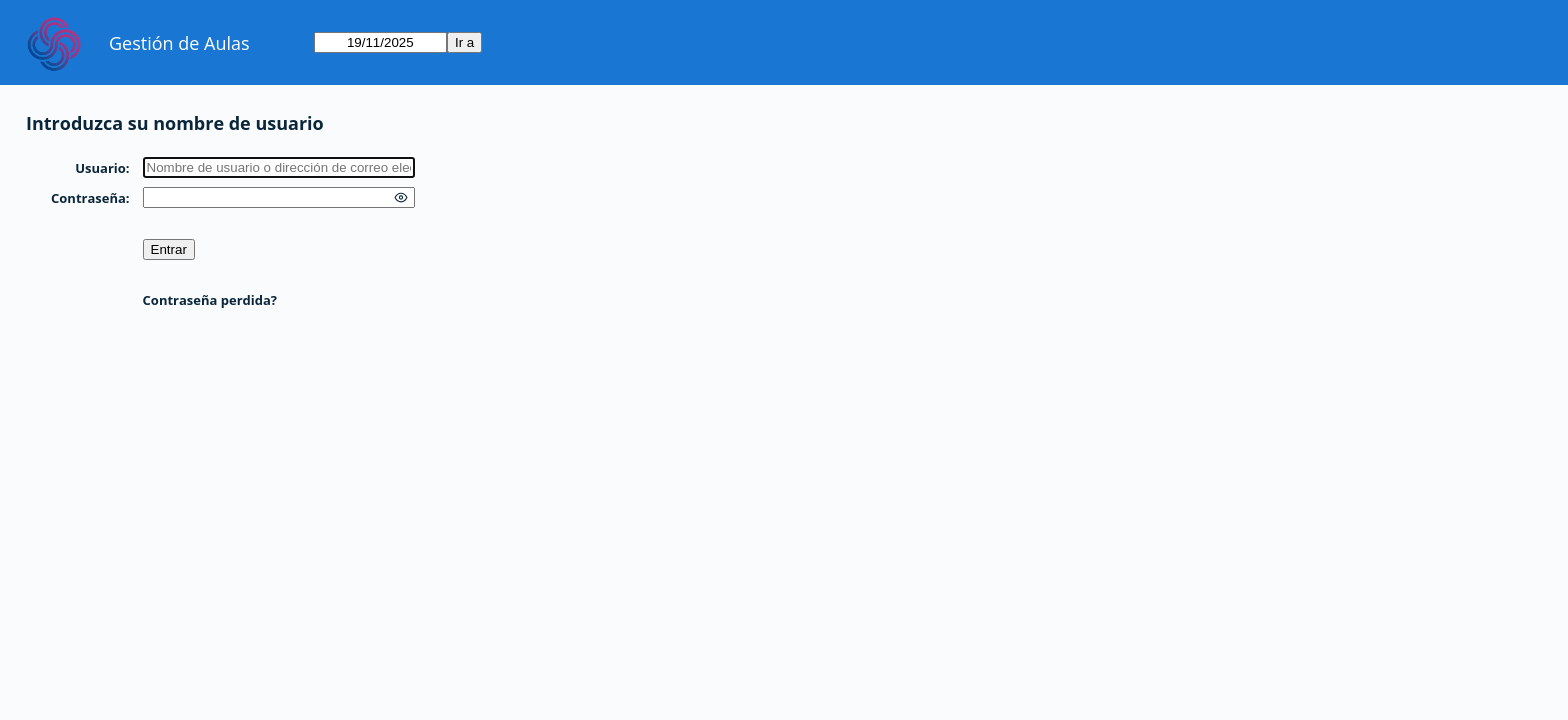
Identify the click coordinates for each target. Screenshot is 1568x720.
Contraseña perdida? (210, 300)
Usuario (100, 168)
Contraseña (88, 198)
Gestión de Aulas (179, 43)
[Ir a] (380, 42)
